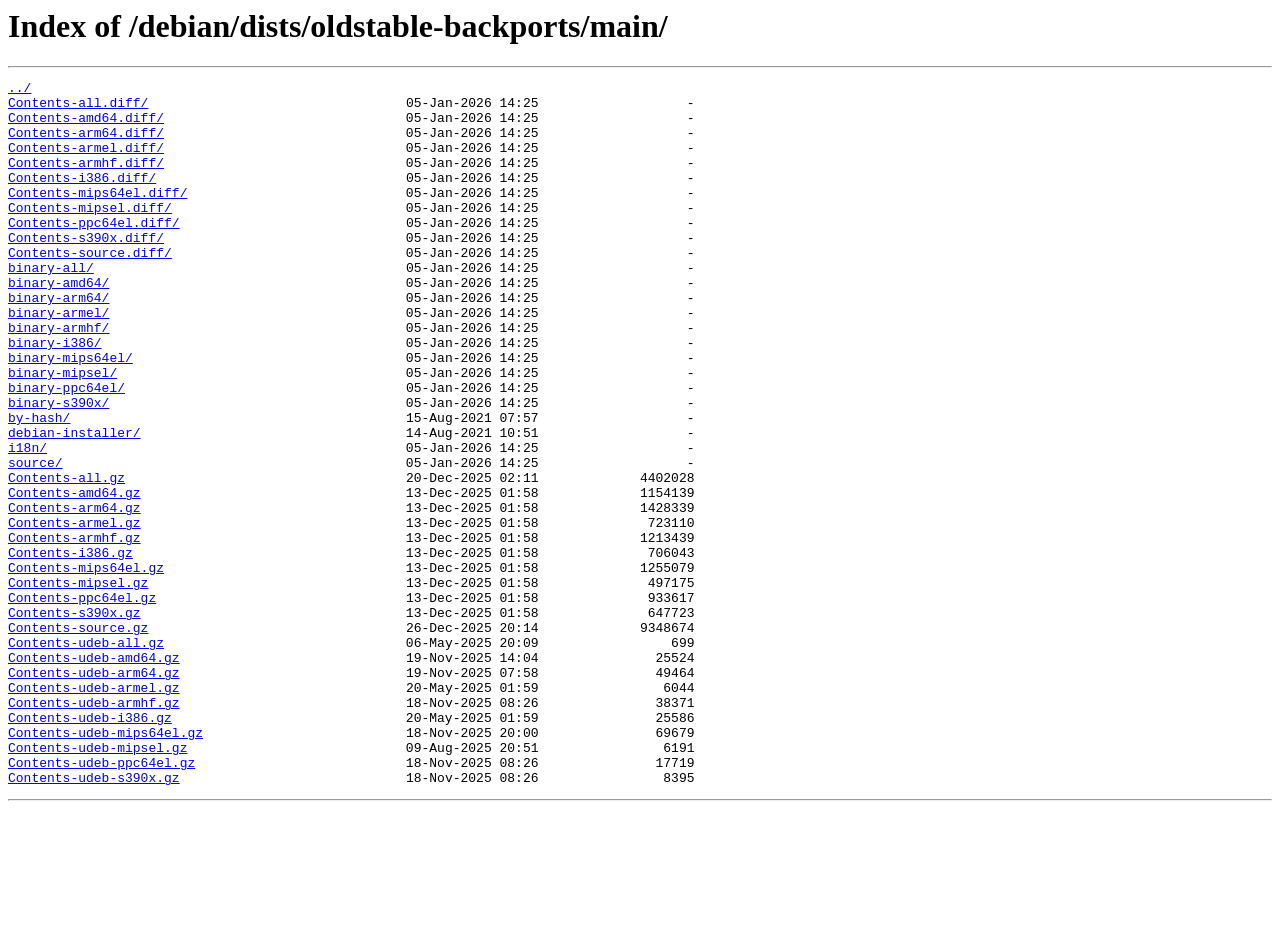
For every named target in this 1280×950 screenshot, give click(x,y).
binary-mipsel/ (62, 432)
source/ (35, 540)
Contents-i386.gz (70, 648)
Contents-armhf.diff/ (86, 180)
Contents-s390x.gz (74, 720)
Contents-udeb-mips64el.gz (105, 864)
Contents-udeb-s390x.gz (94, 918)
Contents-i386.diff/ (82, 198)
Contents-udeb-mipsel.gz (97, 882)
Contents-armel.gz (74, 612)
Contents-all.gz (66, 558)
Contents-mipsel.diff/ (90, 234)
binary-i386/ (55, 396)
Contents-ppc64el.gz (82, 702)
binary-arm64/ (58, 342)
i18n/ (27, 522)
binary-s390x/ (58, 468)
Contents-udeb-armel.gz (94, 810)
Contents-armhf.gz (74, 630)
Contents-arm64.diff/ (86, 144)
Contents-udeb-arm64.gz (94, 792)
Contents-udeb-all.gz (86, 756)
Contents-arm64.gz (74, 594)
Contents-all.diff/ (78, 108)
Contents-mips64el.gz (86, 666)
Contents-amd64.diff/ (86, 126)
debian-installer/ (74, 504)
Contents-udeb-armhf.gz (94, 828)
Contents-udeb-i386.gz (90, 846)
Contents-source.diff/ (90, 288)
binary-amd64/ (58, 324)
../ (19, 90)
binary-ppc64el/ (66, 450)
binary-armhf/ (58, 378)
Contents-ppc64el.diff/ (94, 252)
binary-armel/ (58, 360)
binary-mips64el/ (70, 414)
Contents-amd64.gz (74, 576)
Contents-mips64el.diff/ (97, 216)
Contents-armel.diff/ (86, 162)
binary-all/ (51, 306)
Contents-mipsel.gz (78, 684)
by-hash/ (39, 486)
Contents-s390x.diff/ (86, 270)
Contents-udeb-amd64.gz (94, 774)
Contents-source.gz (78, 738)
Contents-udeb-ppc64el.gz (101, 900)
